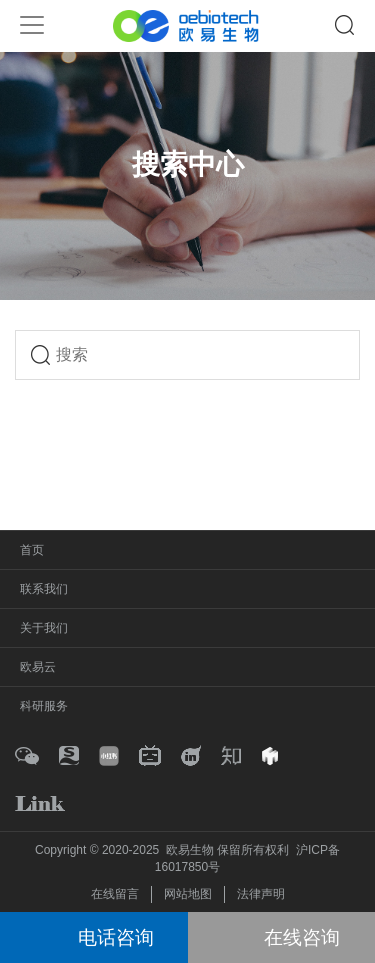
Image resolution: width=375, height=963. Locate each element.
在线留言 (115, 894)
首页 (32, 550)
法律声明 (261, 894)
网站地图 (188, 894)
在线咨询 (302, 937)
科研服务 (44, 706)
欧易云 (38, 667)
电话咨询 (116, 937)
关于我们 (44, 628)
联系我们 (44, 589)
